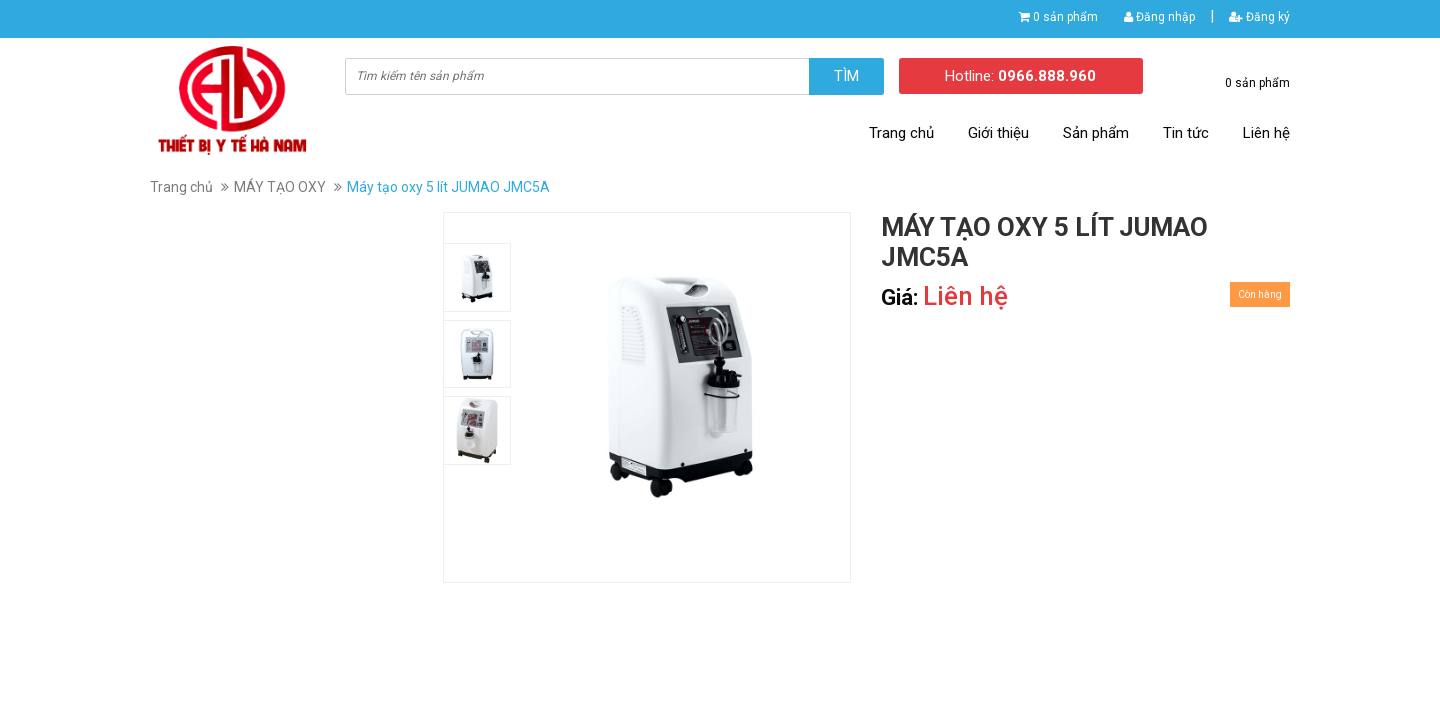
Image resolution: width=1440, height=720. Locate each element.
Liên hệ (1266, 133)
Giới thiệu (998, 133)
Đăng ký (1259, 17)
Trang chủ (901, 133)
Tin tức (1186, 133)
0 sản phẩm (1065, 17)
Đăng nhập (1159, 17)
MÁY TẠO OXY (280, 187)
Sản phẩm (1096, 133)
